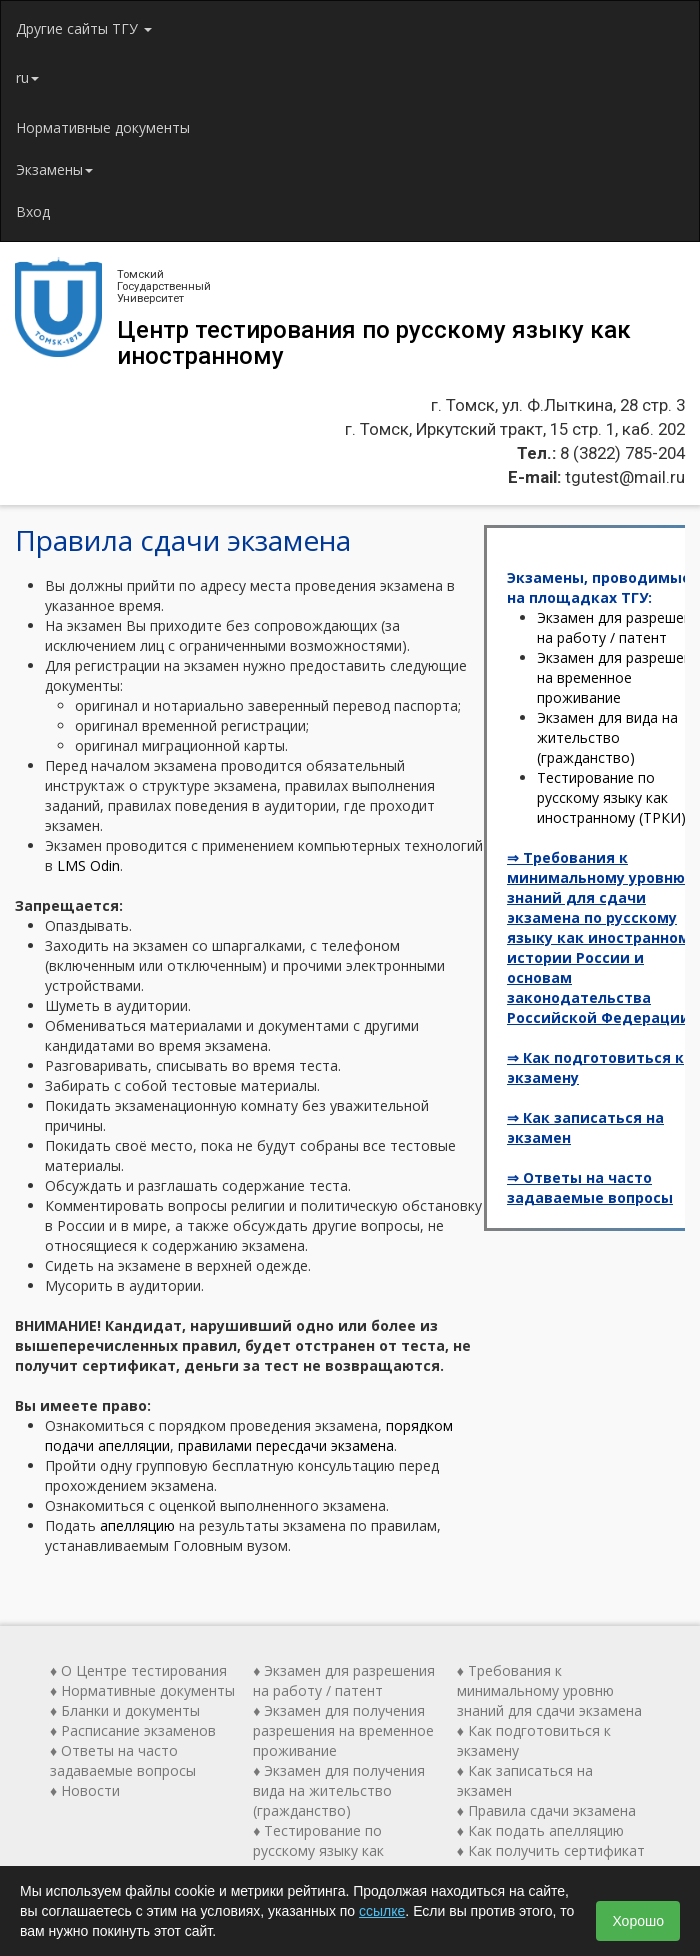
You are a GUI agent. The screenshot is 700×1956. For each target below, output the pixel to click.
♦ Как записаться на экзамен (525, 1780)
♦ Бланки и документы (125, 1710)
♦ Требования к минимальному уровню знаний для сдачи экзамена (549, 1690)
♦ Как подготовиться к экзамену (534, 1740)
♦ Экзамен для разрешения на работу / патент (344, 1680)
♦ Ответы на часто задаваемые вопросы (123, 1760)
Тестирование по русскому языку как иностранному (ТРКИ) (611, 797)
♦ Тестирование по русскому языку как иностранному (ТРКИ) (327, 1850)
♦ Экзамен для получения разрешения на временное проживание (343, 1730)
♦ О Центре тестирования (138, 1670)
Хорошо (638, 1921)
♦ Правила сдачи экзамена (546, 1810)
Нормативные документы (103, 127)
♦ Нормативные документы (142, 1690)
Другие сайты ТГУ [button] (84, 28)
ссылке (382, 1911)
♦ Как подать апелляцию (540, 1830)
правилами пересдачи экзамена (286, 1445)
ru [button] (27, 77)
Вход (33, 211)
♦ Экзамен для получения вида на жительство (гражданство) (339, 1790)
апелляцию (137, 1525)
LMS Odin (88, 865)
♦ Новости (85, 1790)
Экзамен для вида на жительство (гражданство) (607, 737)
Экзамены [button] (54, 169)
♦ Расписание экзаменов (133, 1730)
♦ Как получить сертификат (551, 1850)
